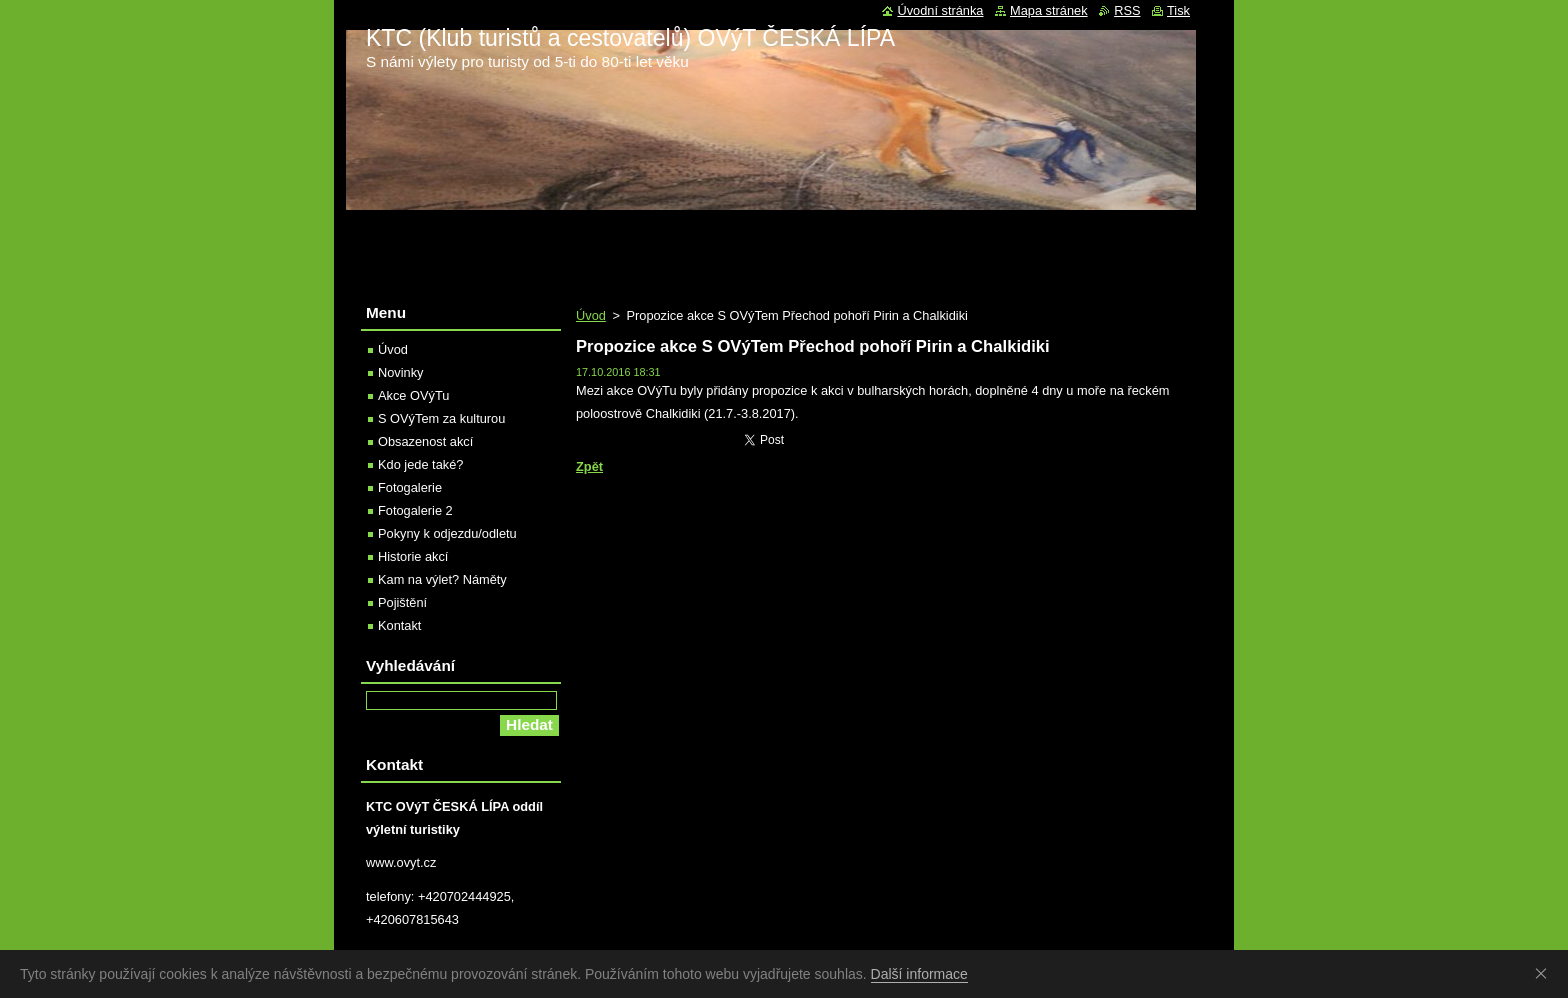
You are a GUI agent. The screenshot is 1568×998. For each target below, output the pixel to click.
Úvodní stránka (940, 10)
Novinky (401, 372)
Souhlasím (1545, 973)
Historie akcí (413, 556)
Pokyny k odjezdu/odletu (447, 533)
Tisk (1178, 10)
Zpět (589, 466)
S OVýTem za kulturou (441, 418)
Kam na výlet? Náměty (442, 579)
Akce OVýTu (413, 395)
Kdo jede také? (420, 464)
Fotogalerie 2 (415, 510)
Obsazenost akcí (425, 441)
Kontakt (399, 625)
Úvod (591, 315)
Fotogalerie (410, 487)
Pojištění (402, 602)
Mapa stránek (1049, 10)
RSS (1127, 10)
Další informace (919, 974)
